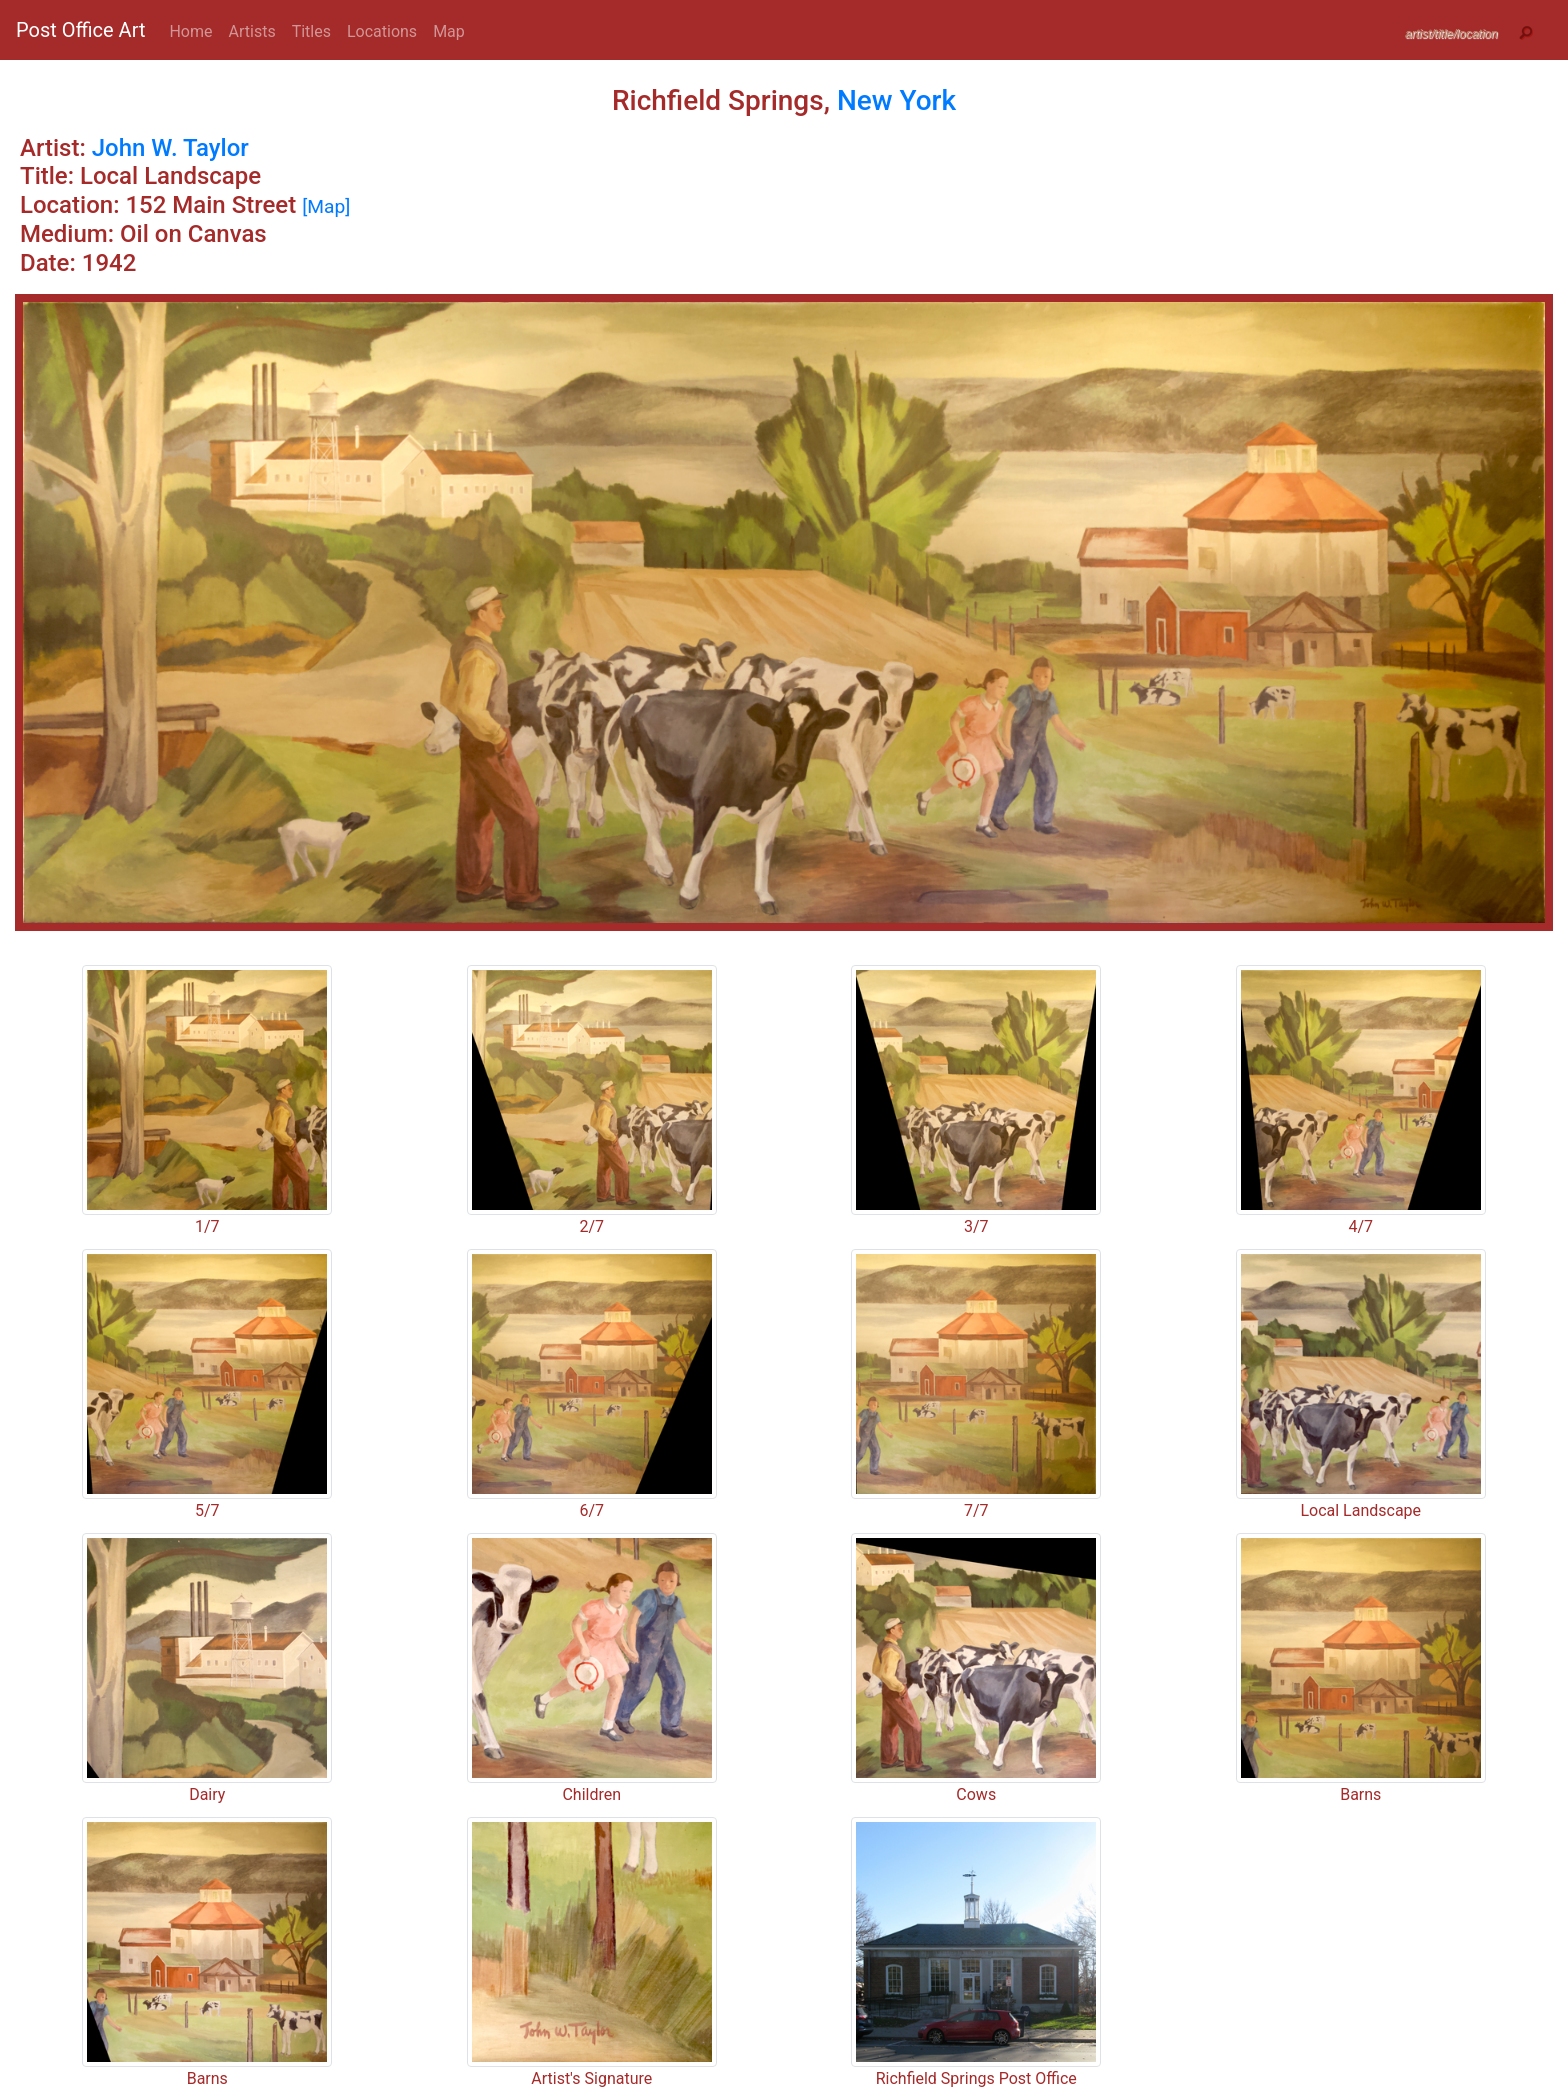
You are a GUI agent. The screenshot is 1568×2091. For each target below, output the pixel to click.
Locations (382, 31)
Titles (311, 31)
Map (449, 31)
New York (896, 100)
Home (190, 31)
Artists (252, 31)
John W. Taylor (170, 148)
